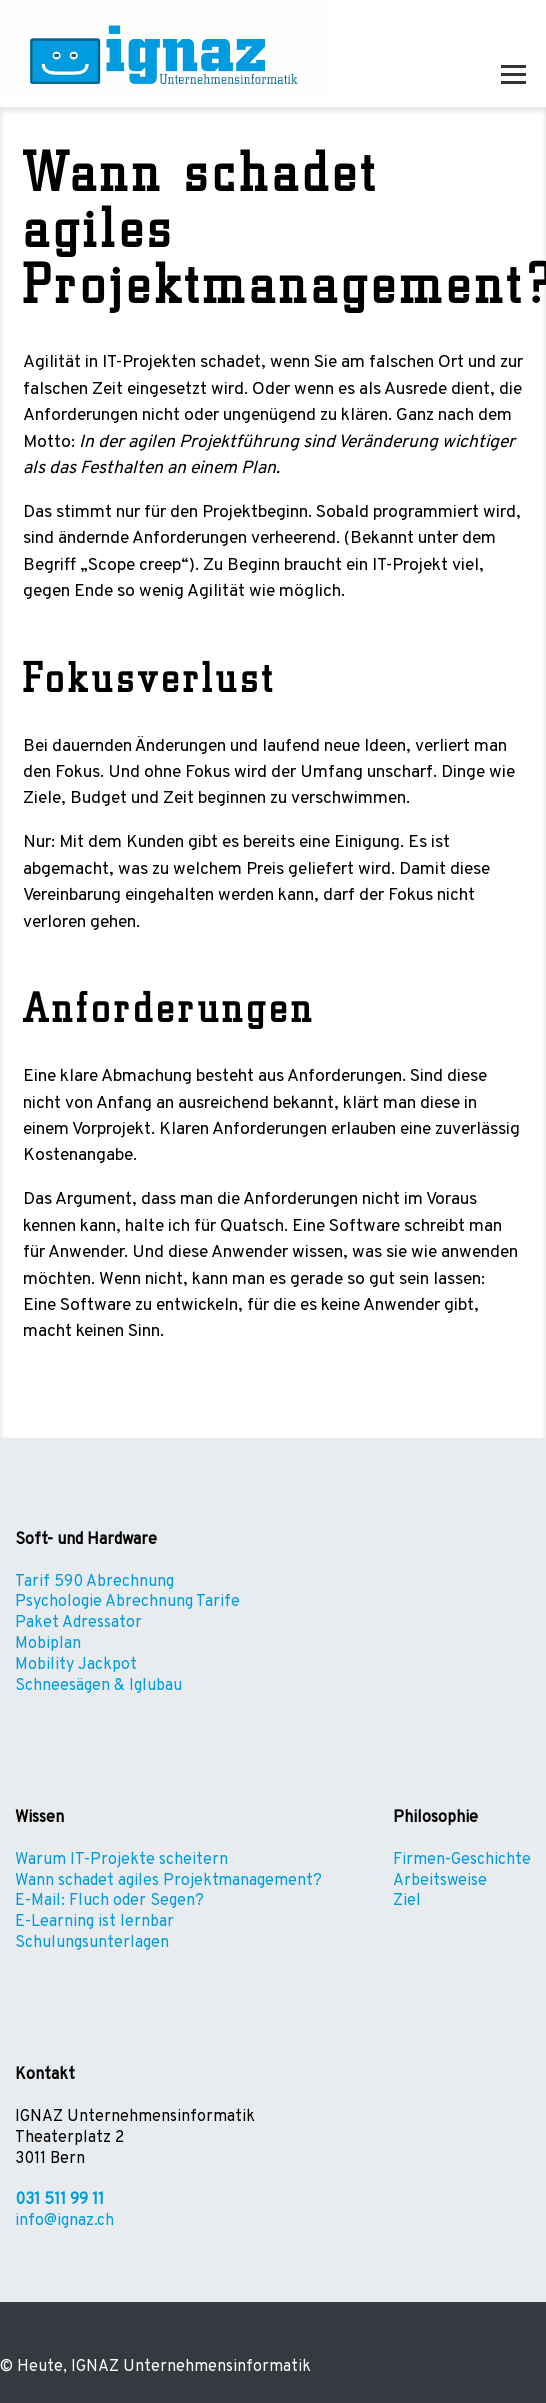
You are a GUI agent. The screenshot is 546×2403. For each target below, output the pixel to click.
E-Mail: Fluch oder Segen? (109, 1901)
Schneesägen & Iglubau (98, 1686)
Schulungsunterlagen (92, 1943)
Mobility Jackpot (76, 1665)
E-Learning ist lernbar (94, 1922)
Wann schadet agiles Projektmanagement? (168, 1881)
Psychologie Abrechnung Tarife (127, 1602)
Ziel (407, 1901)
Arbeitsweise (440, 1881)
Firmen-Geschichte (462, 1860)
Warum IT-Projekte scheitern (121, 1860)
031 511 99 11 (59, 2200)
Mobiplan (48, 1644)
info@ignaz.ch (64, 2221)
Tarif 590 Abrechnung (94, 1582)
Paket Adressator (78, 1623)
